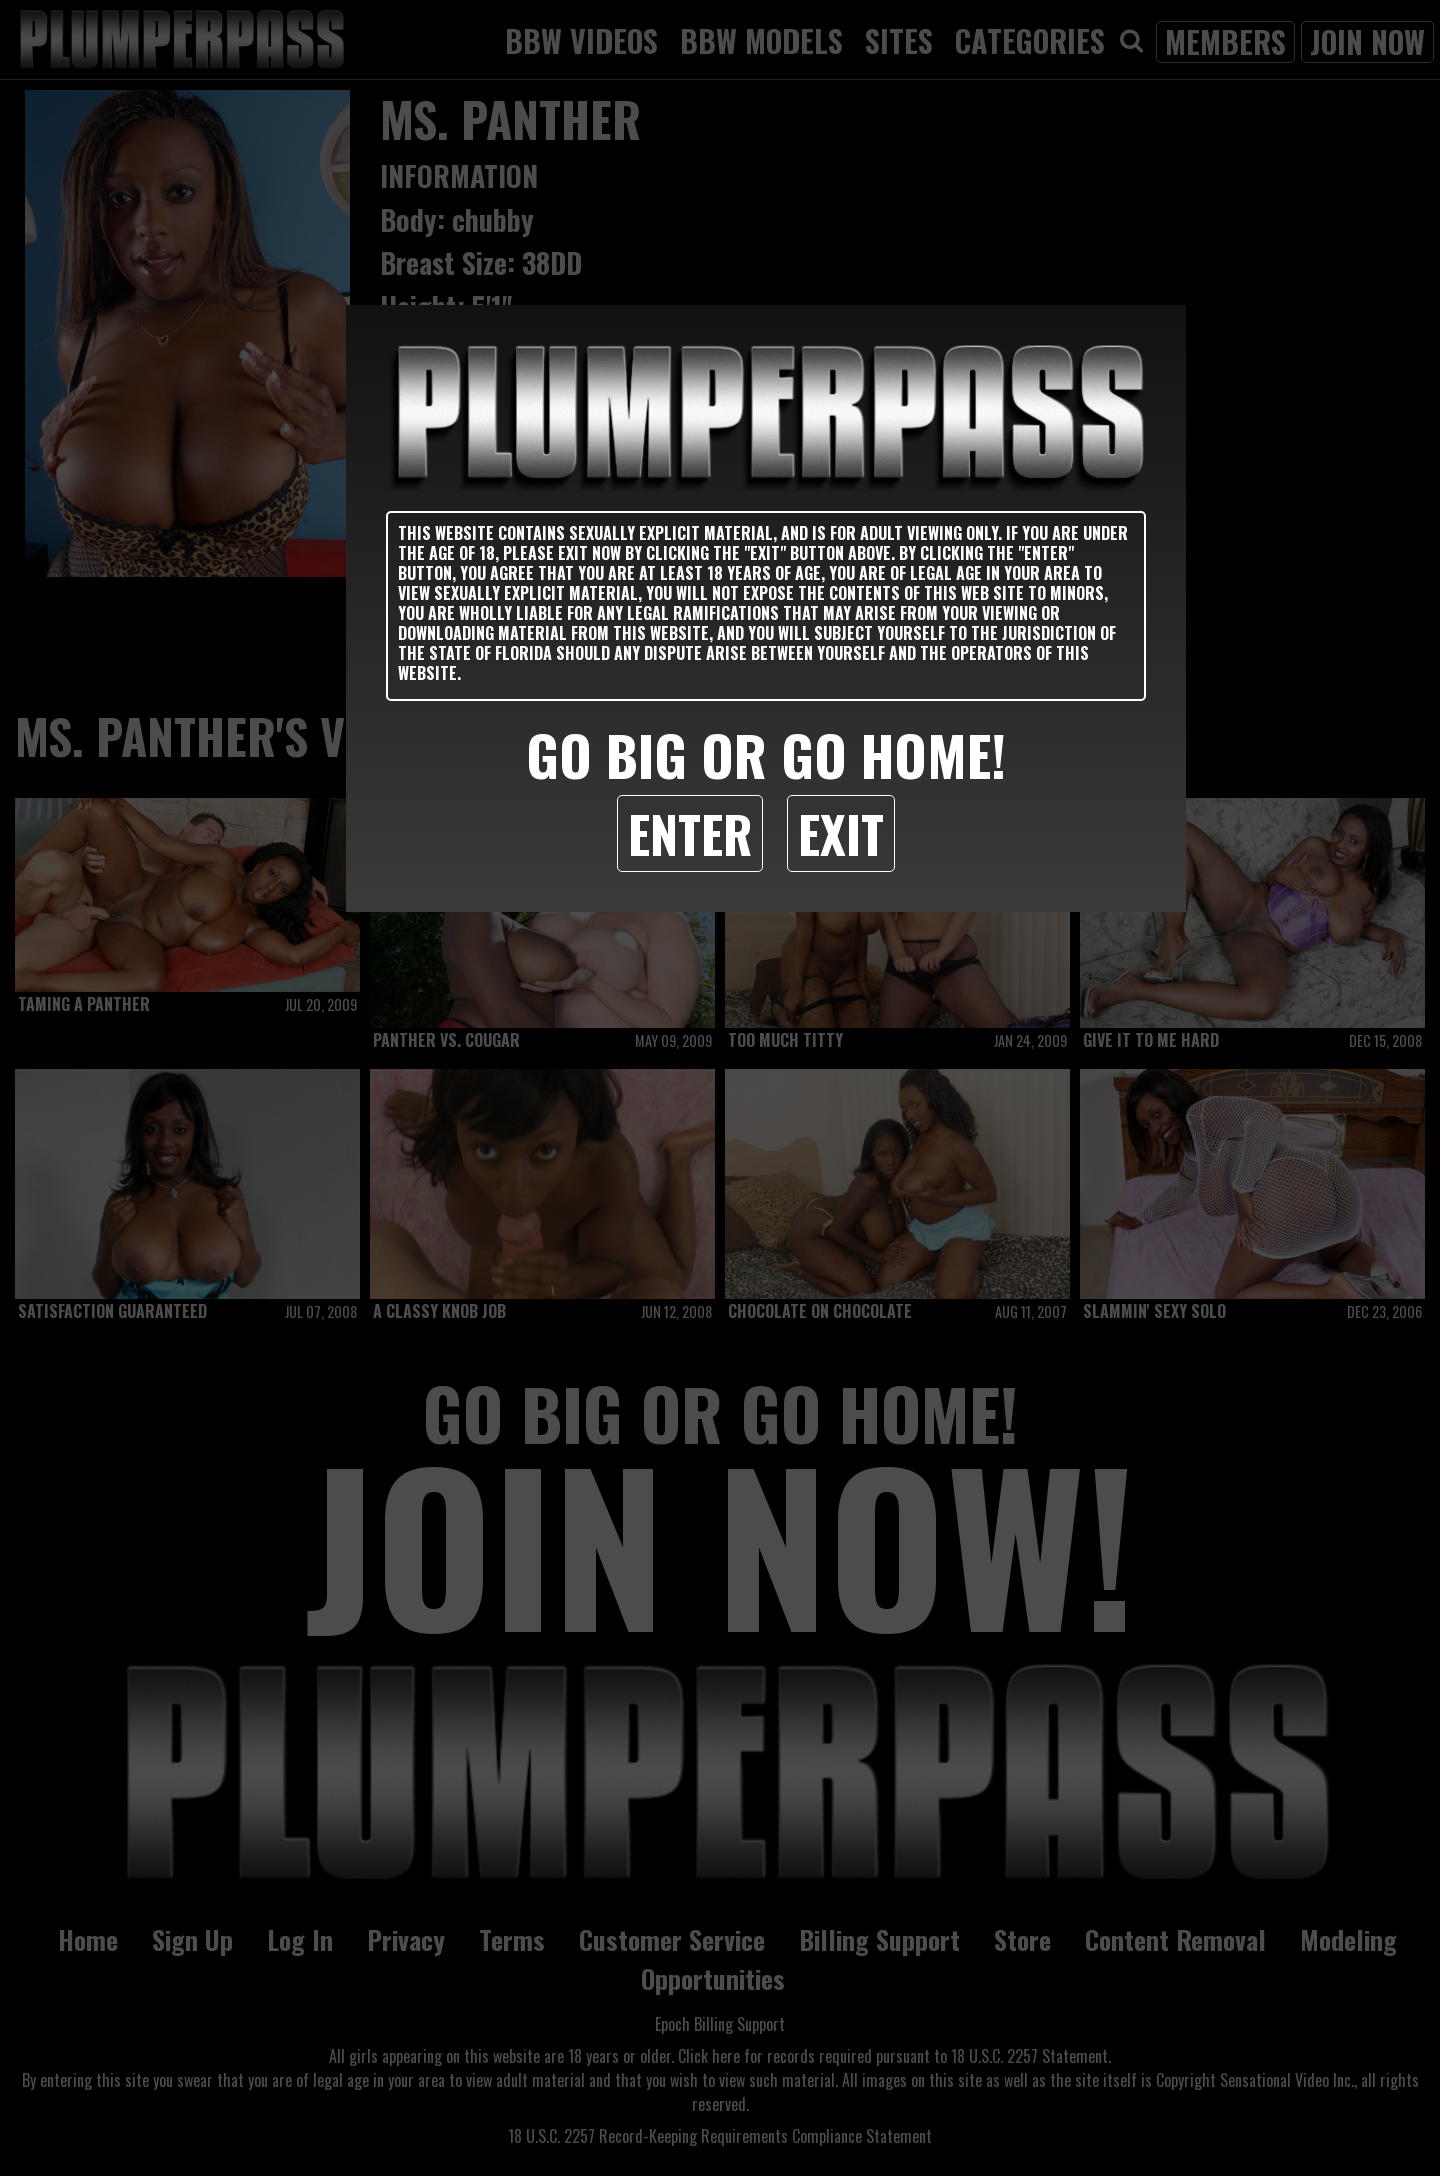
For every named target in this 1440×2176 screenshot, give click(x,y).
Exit (841, 833)
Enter (690, 833)
